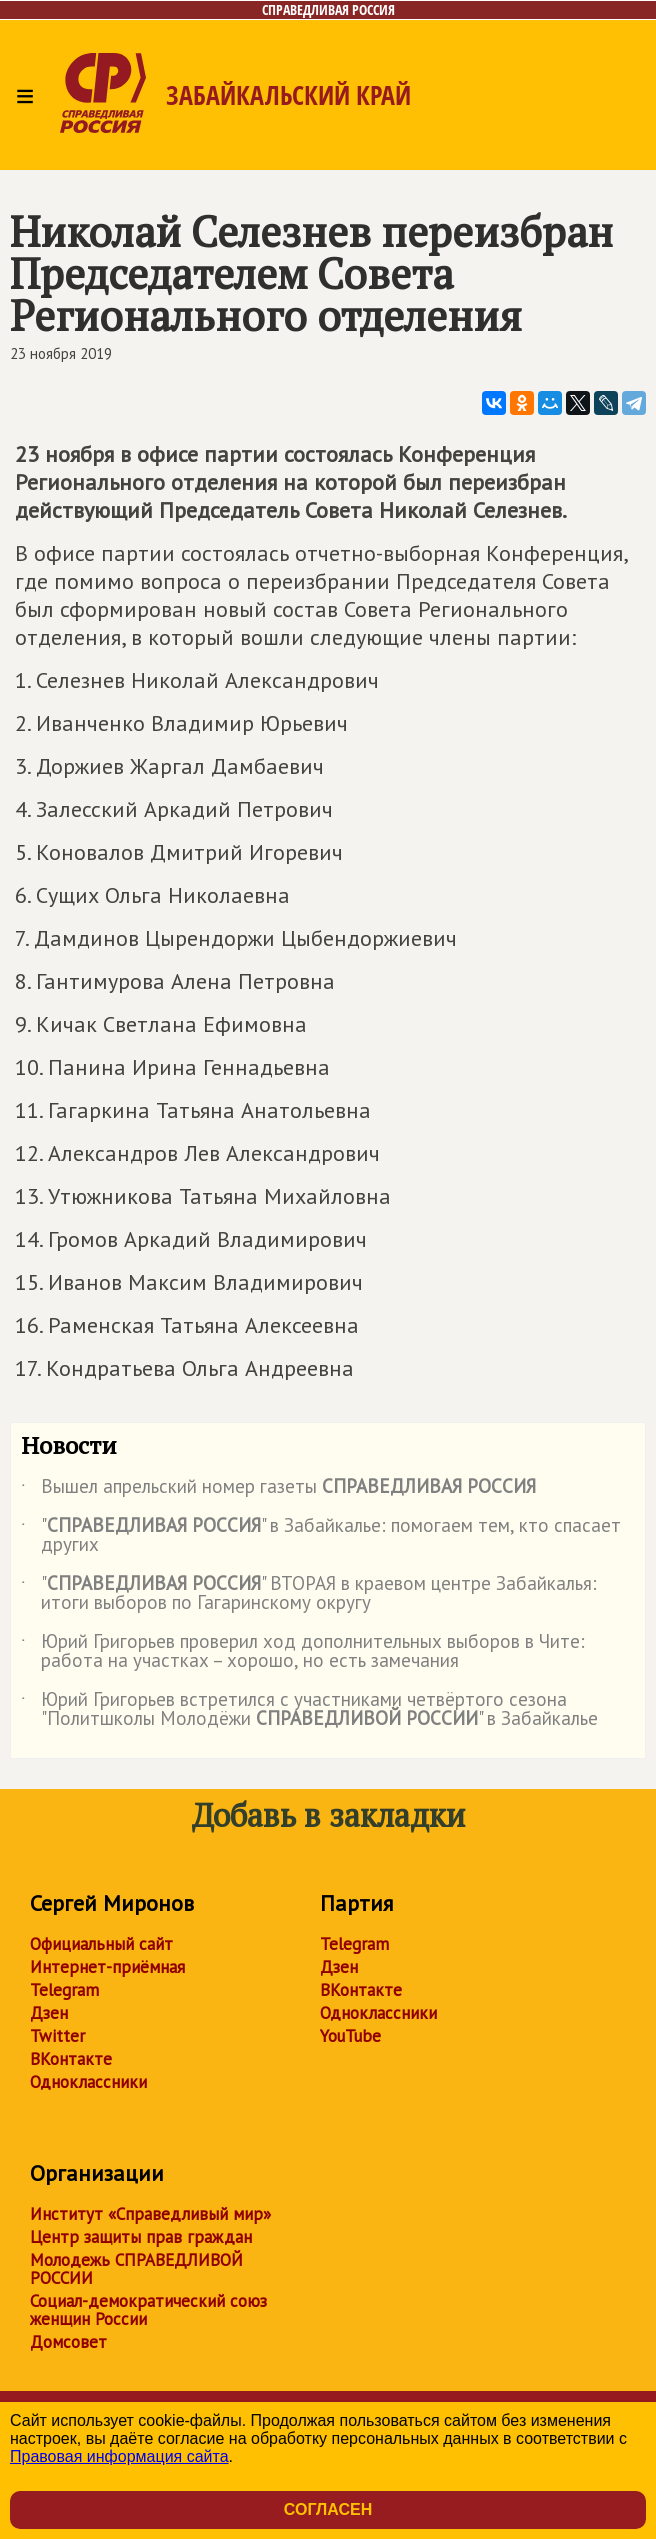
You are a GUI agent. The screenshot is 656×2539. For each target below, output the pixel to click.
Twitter (57, 2036)
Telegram (64, 1990)
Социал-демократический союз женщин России (148, 2310)
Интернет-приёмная (107, 1967)
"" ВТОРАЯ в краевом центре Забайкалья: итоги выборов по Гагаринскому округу (309, 1594)
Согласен (328, 2509)
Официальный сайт (101, 1944)
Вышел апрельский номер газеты (278, 1490)
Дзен (49, 2013)
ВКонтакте (71, 2059)
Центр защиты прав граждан (141, 2237)
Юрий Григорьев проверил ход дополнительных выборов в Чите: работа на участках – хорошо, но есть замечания (303, 1652)
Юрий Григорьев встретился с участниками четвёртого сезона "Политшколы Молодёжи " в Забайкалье (309, 1710)
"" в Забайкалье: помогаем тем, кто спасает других (321, 1536)
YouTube (350, 2036)
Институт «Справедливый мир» (150, 2214)
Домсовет (68, 2342)
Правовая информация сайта (119, 2456)
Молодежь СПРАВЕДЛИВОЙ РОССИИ (136, 2269)
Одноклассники (88, 2082)
